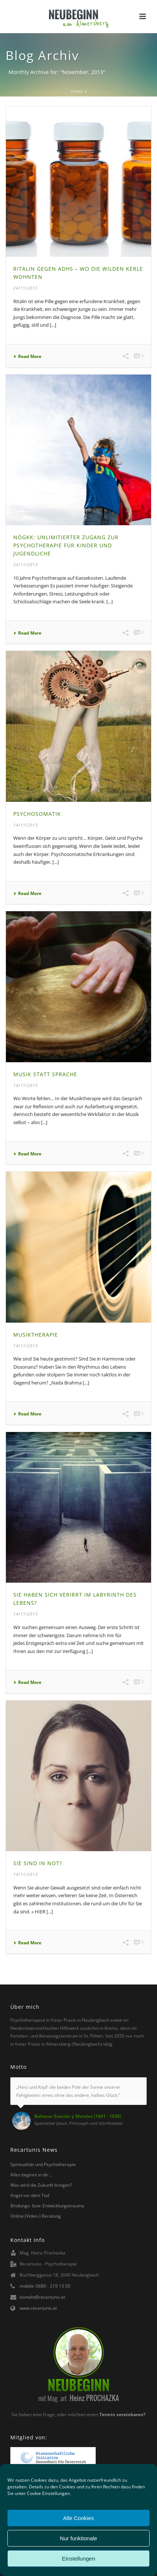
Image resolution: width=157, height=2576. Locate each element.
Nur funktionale (78, 2538)
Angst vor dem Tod (29, 2195)
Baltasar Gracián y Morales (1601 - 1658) (77, 2116)
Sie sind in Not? (37, 1863)
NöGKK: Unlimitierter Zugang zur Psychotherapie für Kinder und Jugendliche (66, 545)
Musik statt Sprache (45, 1074)
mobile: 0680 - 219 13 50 (45, 2286)
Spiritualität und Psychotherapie (43, 2164)
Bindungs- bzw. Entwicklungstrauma (47, 2206)
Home (77, 91)
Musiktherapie (35, 1334)
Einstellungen (78, 2558)
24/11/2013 (25, 288)
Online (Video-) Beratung (35, 2216)
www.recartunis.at (38, 2308)
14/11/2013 (25, 825)
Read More (27, 356)
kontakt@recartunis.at (42, 2297)
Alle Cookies (78, 2518)
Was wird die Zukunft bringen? (41, 2185)
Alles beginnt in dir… (31, 2175)
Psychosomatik (37, 813)
